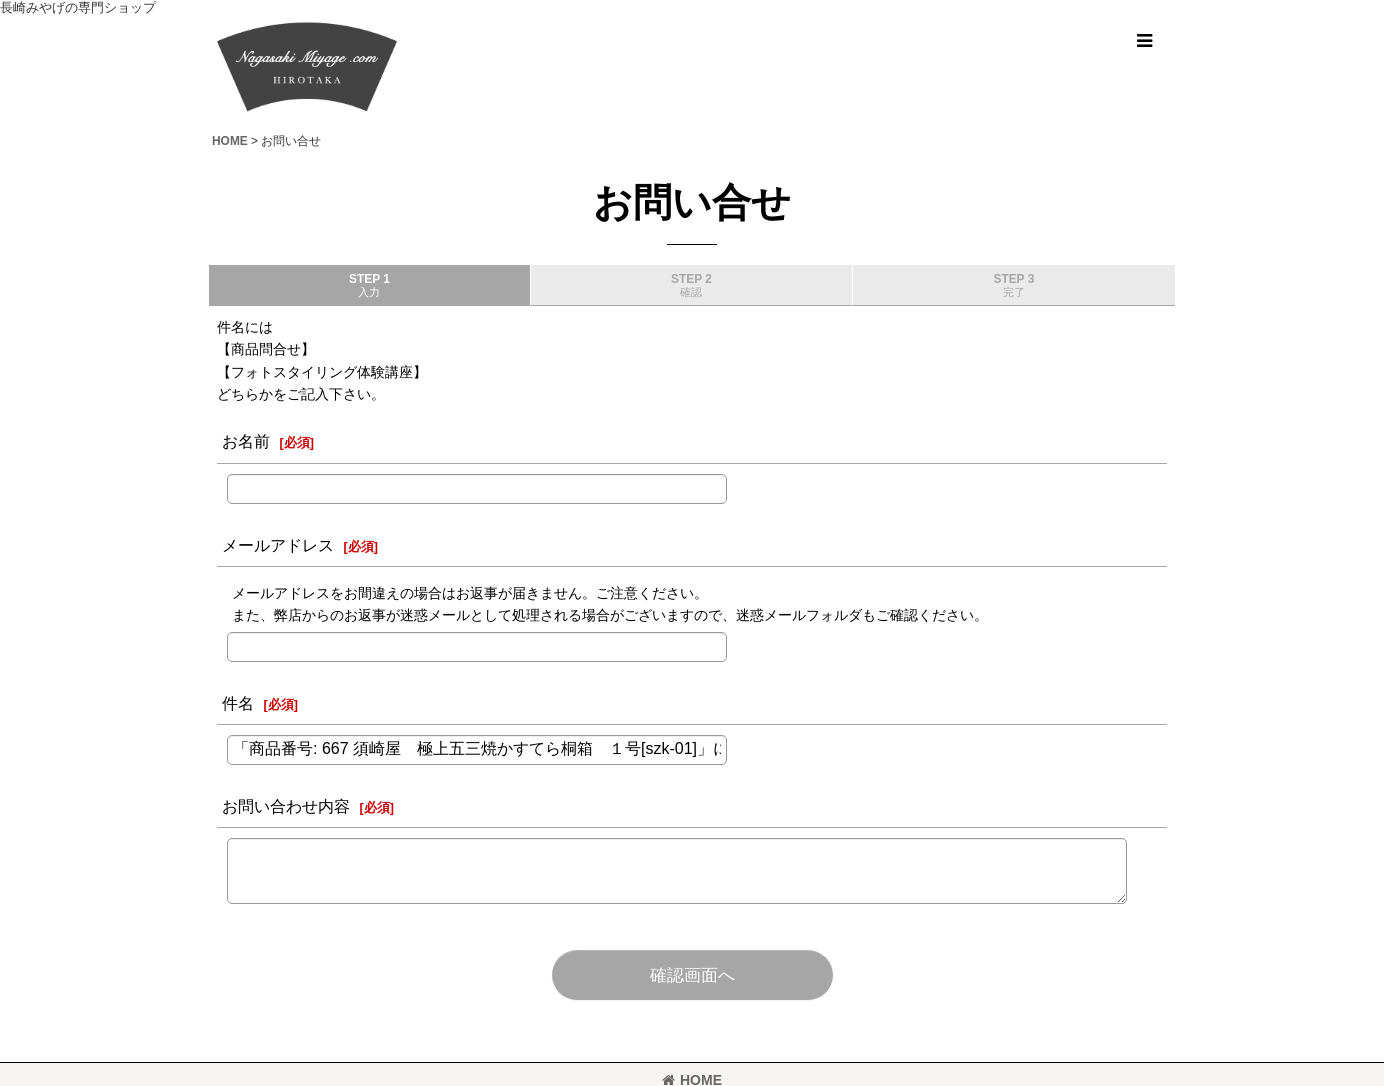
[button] (1144, 41)
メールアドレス (278, 545)
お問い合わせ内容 (286, 806)
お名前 (246, 441)
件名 (238, 703)
